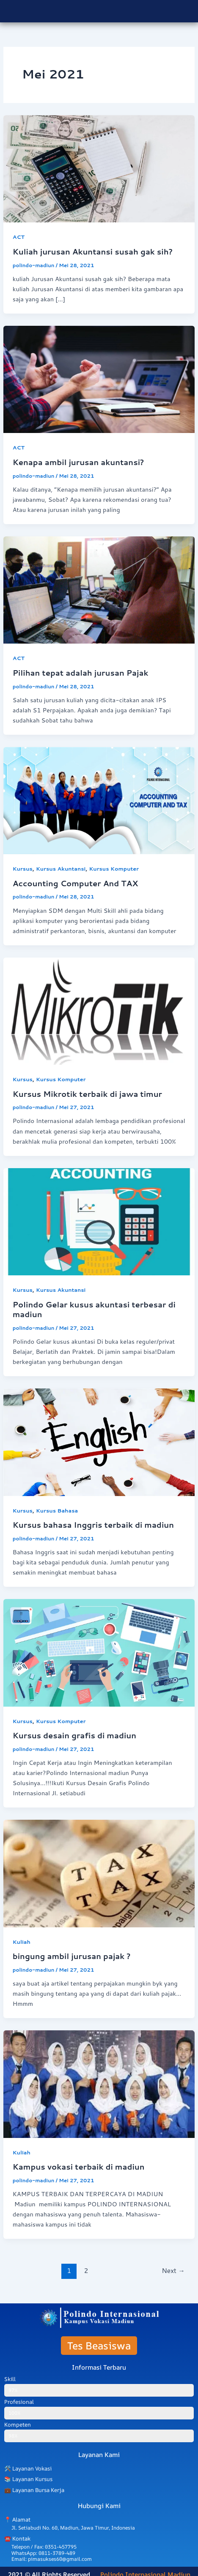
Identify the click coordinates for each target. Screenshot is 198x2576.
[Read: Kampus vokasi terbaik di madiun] (99, 2083)
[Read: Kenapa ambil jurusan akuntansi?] (99, 378)
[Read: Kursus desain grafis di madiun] (99, 1652)
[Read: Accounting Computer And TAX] (99, 800)
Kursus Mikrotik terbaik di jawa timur (87, 1093)
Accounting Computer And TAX (75, 883)
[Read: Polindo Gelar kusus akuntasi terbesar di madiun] (99, 1220)
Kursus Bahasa (57, 1510)
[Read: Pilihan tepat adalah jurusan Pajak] (99, 589)
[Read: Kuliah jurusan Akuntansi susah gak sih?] (99, 168)
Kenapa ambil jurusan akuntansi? (78, 462)
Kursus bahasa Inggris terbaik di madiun (93, 1524)
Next (173, 2270)
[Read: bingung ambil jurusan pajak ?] (99, 1872)
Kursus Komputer (114, 868)
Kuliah (21, 1942)
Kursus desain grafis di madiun (74, 1735)
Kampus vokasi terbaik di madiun (79, 2166)
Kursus (23, 868)
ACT (19, 237)
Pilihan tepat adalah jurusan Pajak (80, 672)
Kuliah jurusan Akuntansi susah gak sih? (93, 251)
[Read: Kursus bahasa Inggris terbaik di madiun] (99, 1441)
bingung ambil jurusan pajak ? (72, 1956)
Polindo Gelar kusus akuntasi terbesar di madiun (94, 1309)
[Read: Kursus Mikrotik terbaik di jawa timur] (99, 1010)
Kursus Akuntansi (60, 868)
